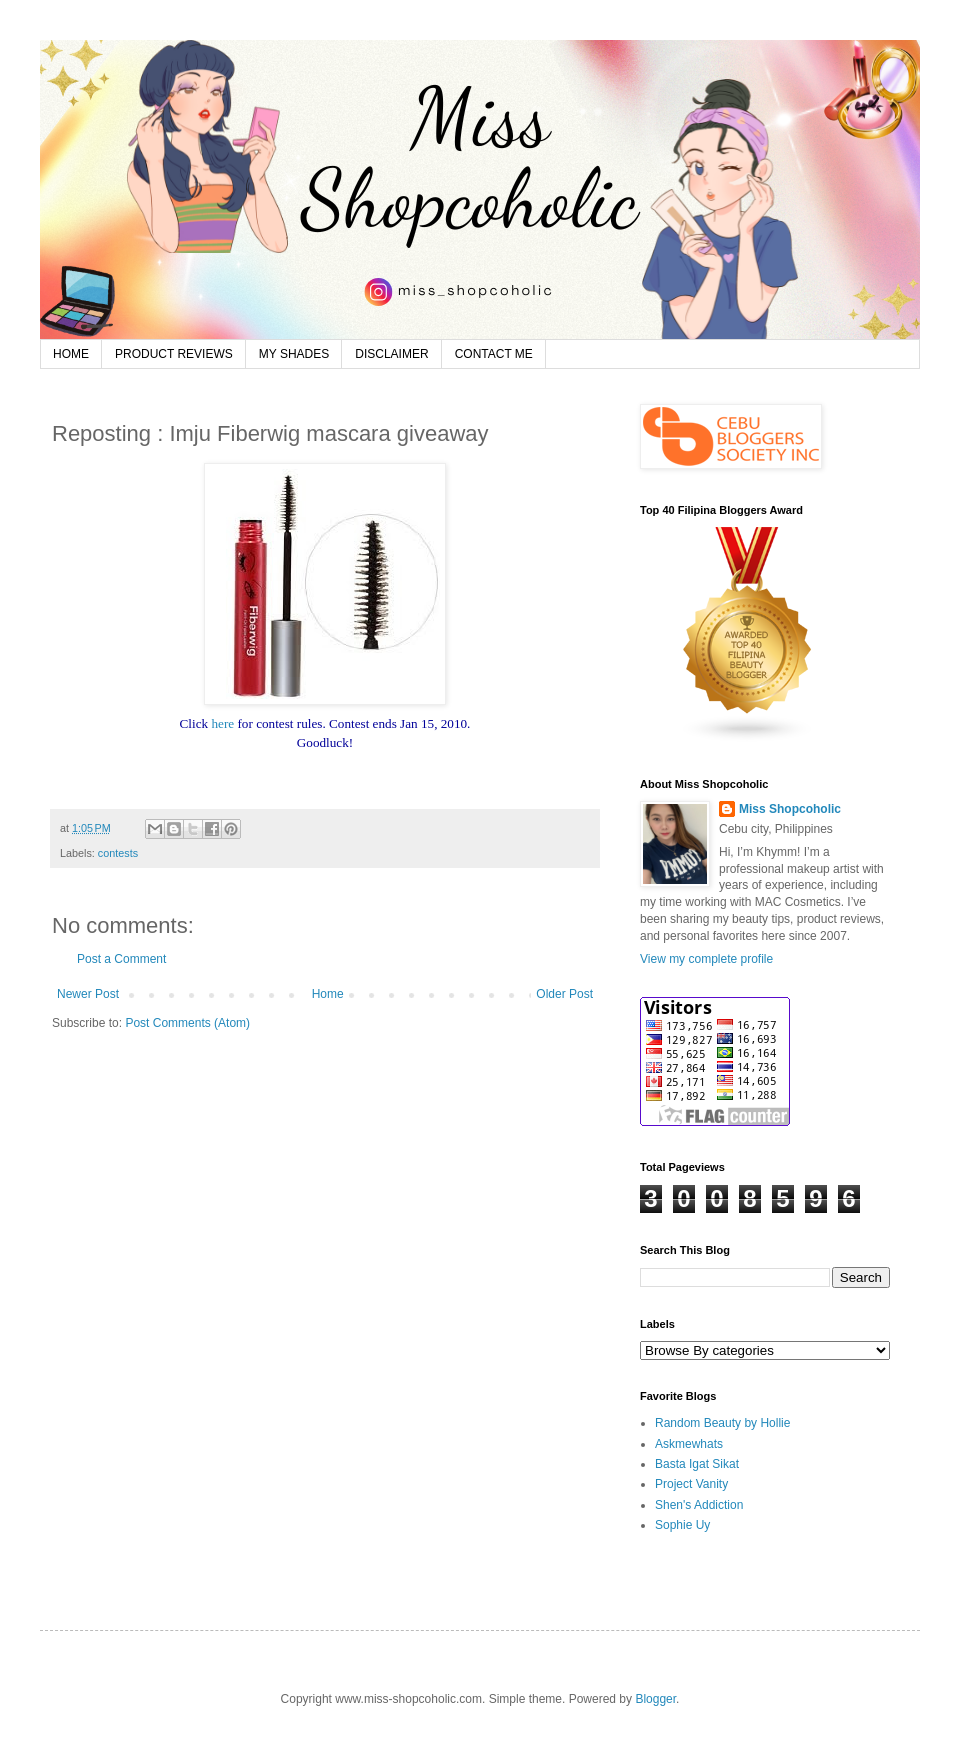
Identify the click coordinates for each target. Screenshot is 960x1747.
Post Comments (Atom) (187, 1023)
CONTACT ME (494, 354)
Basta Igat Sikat (697, 1464)
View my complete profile (706, 959)
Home (328, 994)
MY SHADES (294, 354)
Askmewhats (689, 1444)
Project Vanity (691, 1484)
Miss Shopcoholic (790, 809)
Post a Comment (121, 959)
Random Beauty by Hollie (722, 1423)
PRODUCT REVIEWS (174, 354)
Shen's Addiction (699, 1505)
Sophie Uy (682, 1525)
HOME (71, 354)
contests (118, 853)
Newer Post (88, 994)
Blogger (655, 1699)
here (222, 723)
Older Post (564, 994)
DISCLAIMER (391, 354)
